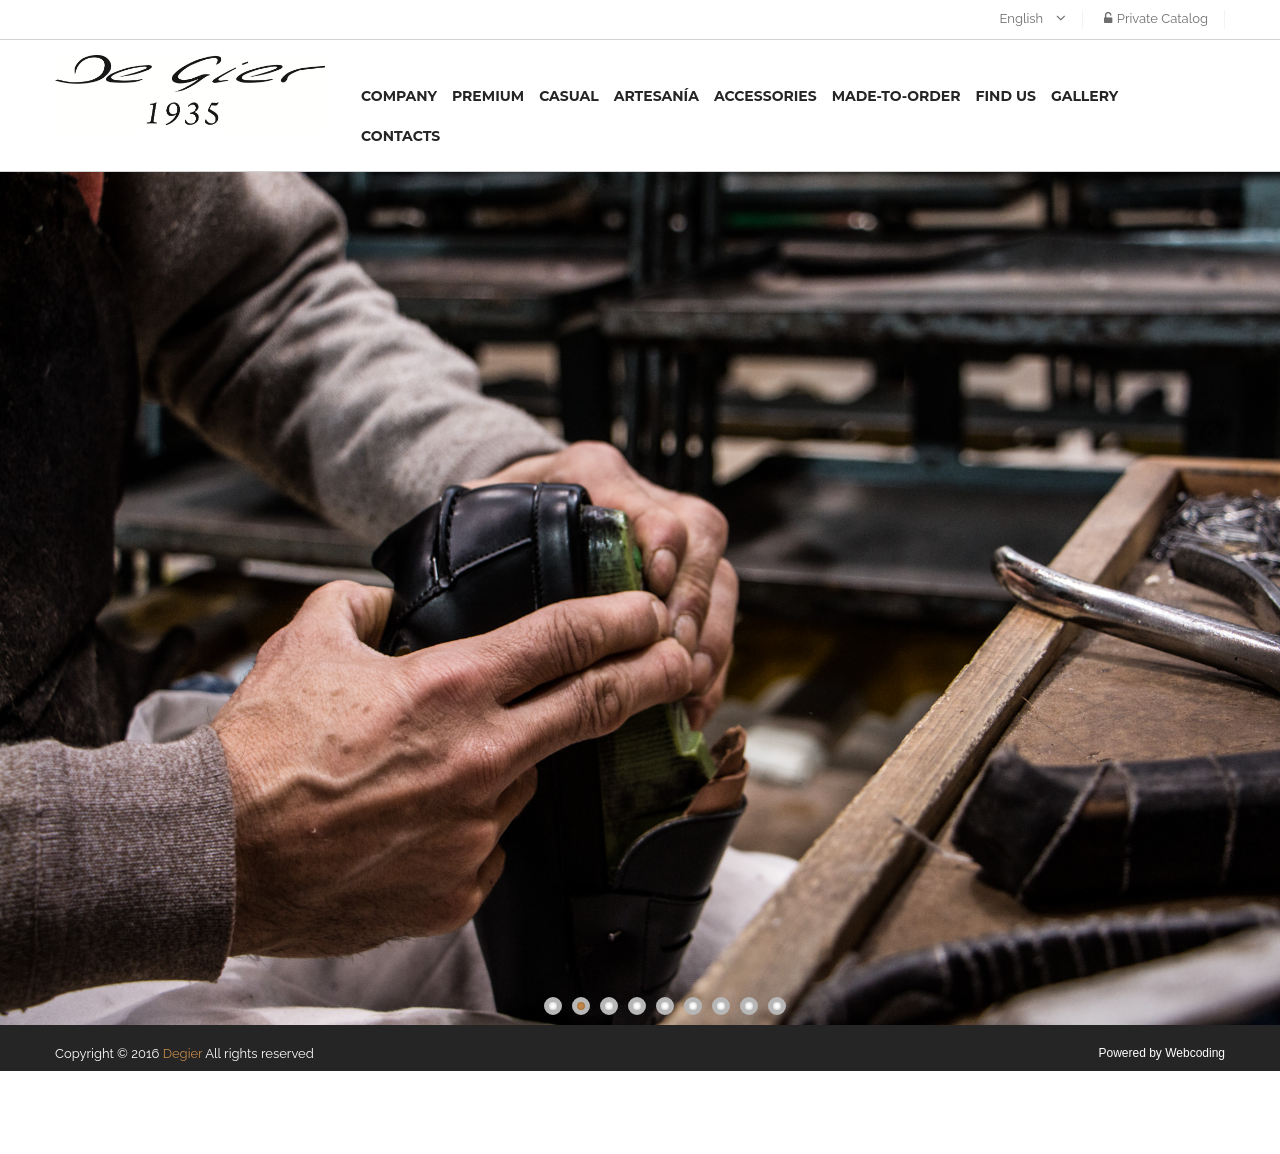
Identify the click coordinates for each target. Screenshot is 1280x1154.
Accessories (765, 96)
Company (399, 96)
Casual (569, 96)
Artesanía (656, 96)
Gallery (1084, 96)
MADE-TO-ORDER (896, 96)
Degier (183, 1053)
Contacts (400, 136)
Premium (488, 96)
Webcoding (1195, 1053)
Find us (1006, 96)
